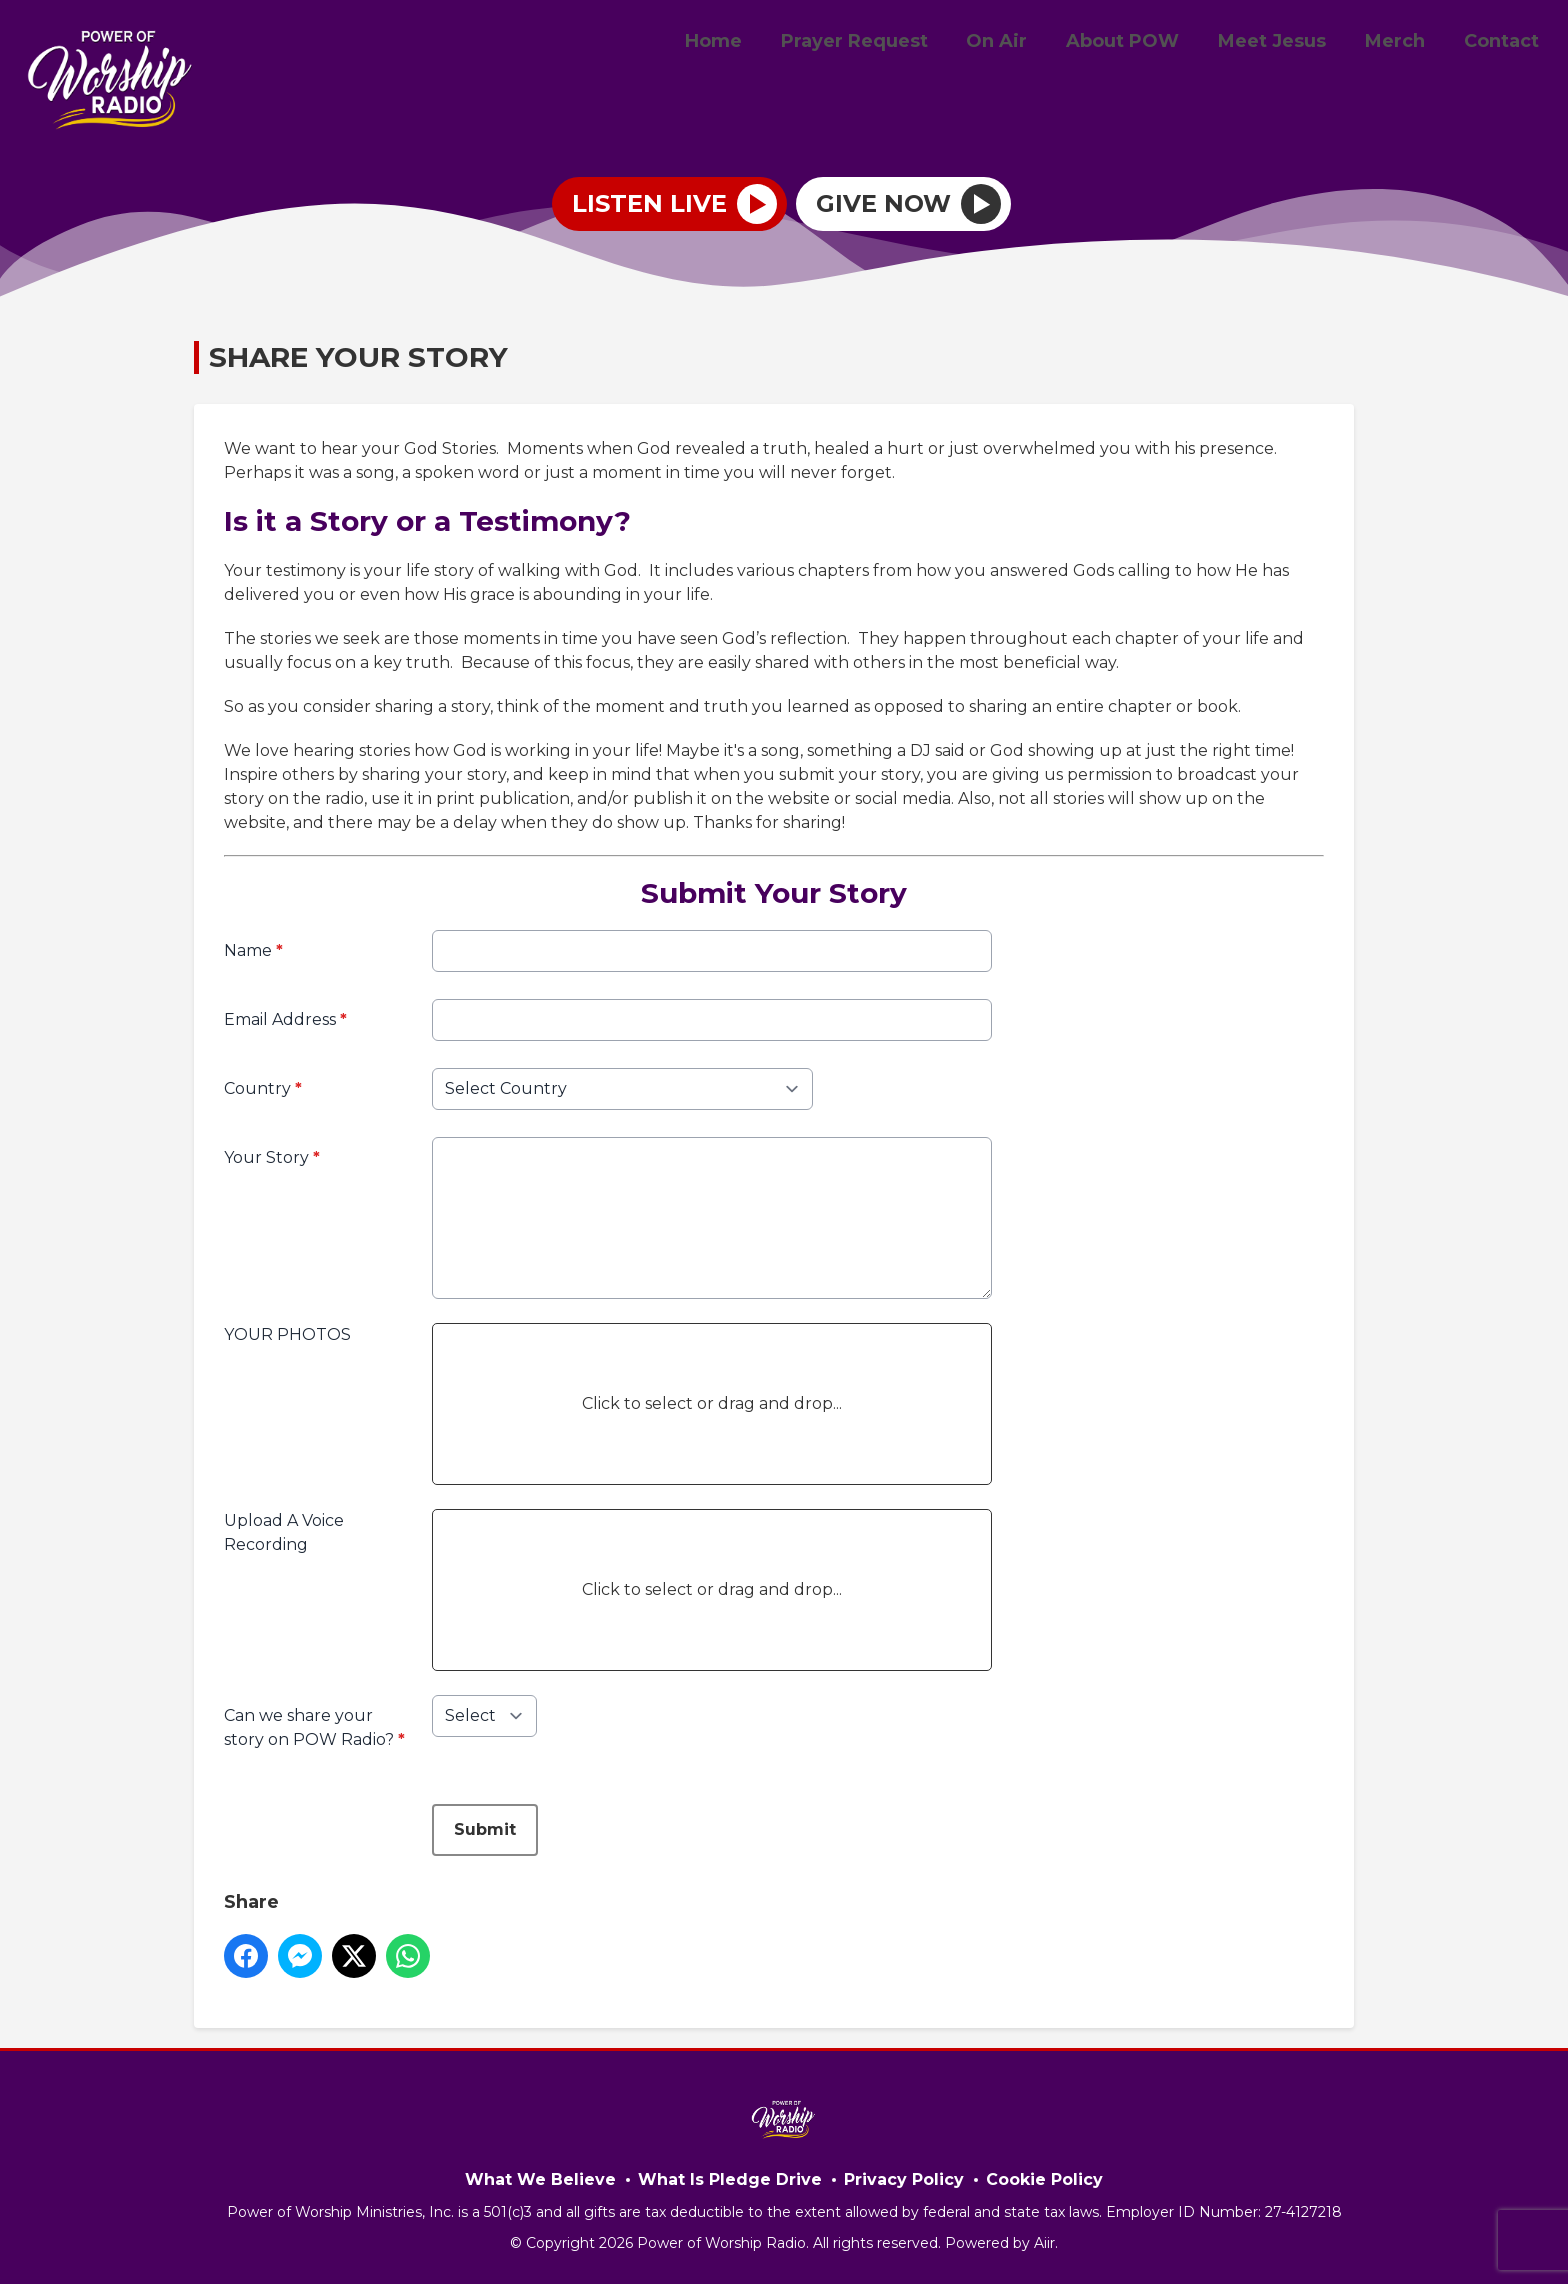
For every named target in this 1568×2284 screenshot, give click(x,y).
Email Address (285, 1019)
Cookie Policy (1044, 2179)
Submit (485, 1829)
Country (263, 1088)
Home (757, 43)
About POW (1146, 43)
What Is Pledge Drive (730, 2179)
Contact (1504, 43)
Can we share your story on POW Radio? (314, 1727)
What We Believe (540, 2179)
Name (253, 950)
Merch (1405, 43)
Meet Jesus (1289, 43)
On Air (1027, 43)
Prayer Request (891, 43)
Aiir (1044, 2243)
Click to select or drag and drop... (712, 1403)
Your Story (272, 1157)
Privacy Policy (904, 2179)
